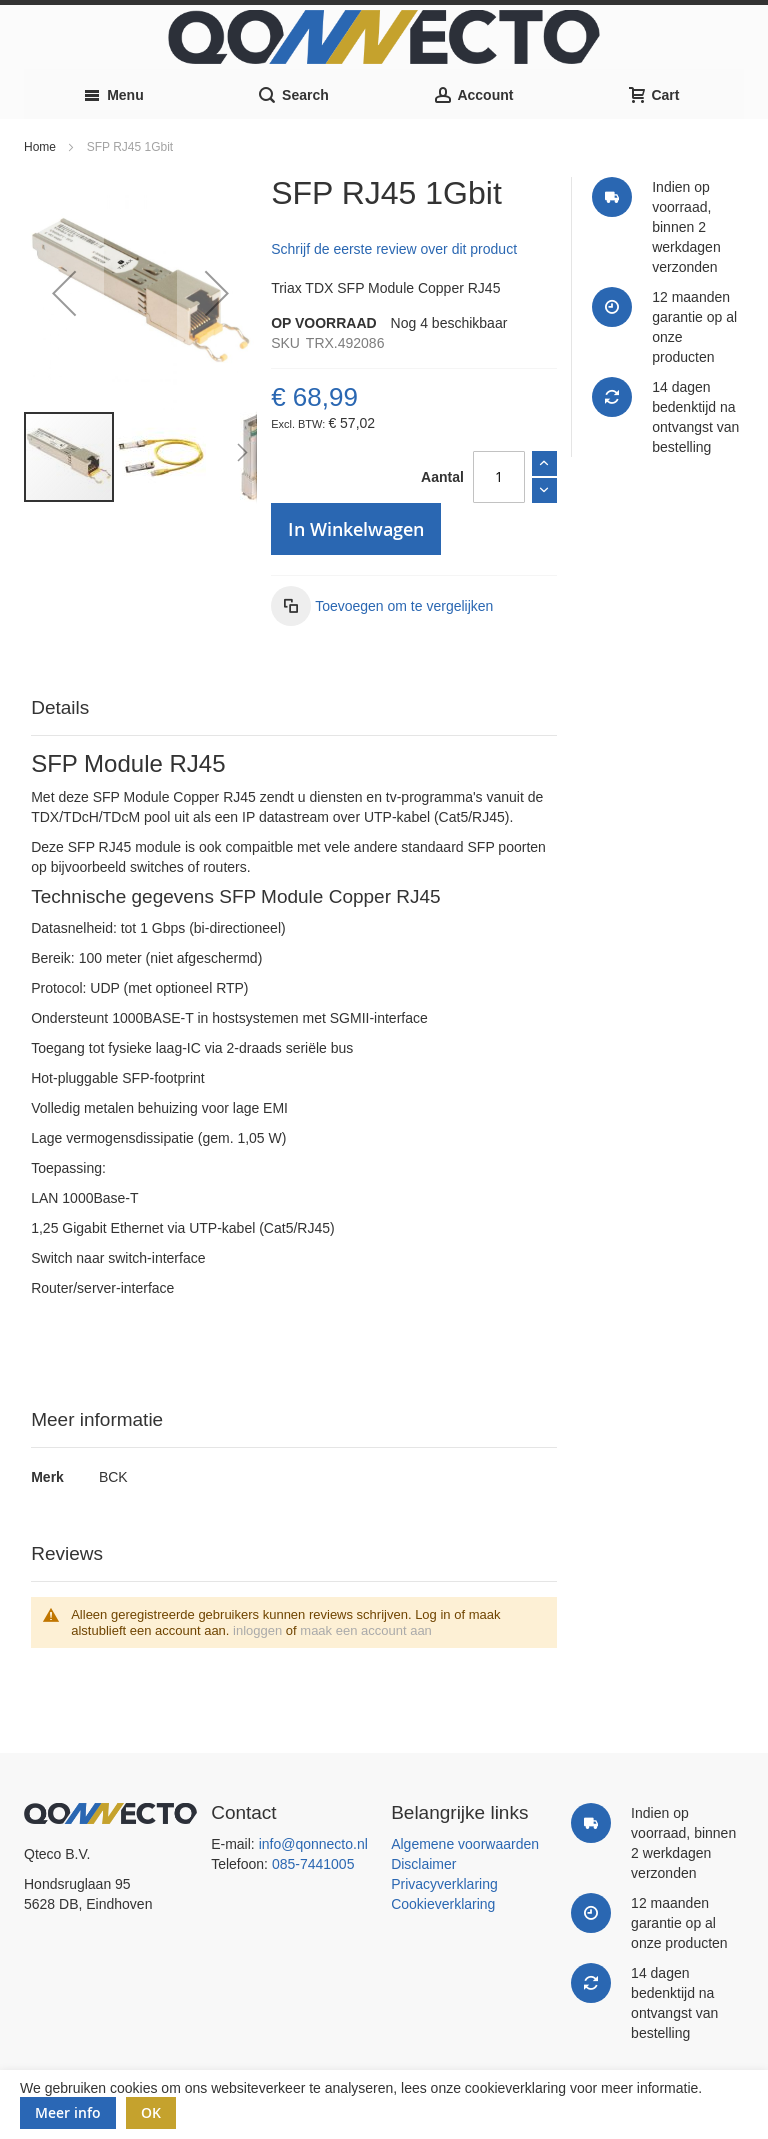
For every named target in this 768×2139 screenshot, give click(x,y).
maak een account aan (366, 1630)
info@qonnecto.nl (313, 1844)
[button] (64, 293)
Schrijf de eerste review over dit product (394, 249)
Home (40, 147)
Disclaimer (423, 1864)
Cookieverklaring (443, 1904)
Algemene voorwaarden (465, 1844)
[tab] (294, 708)
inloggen (257, 1630)
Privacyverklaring (444, 1884)
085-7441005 (313, 1864)
